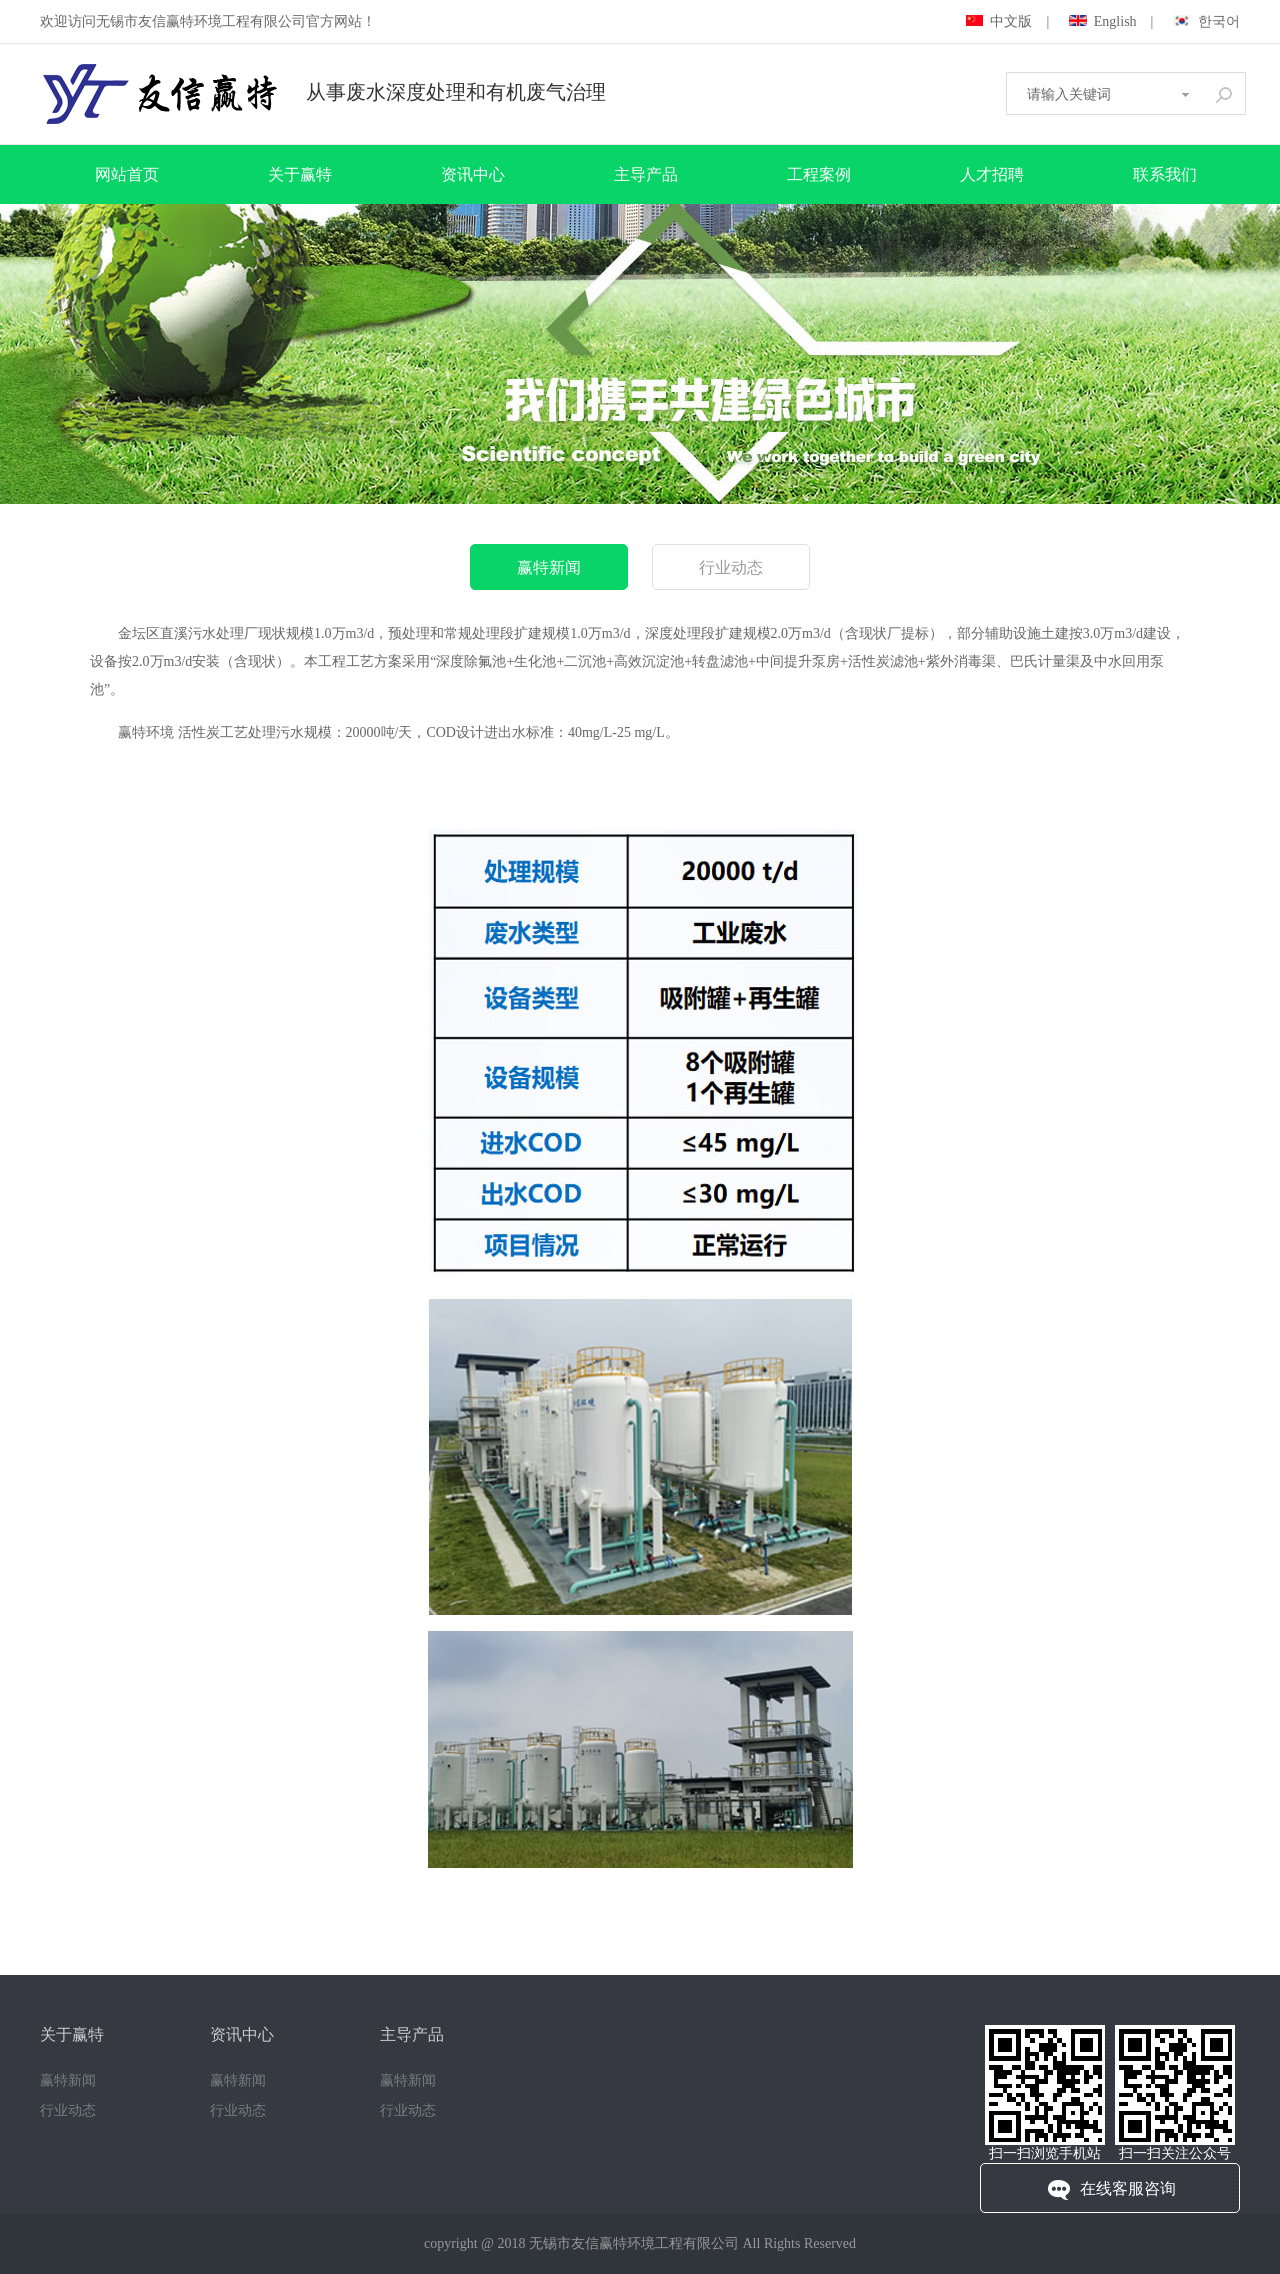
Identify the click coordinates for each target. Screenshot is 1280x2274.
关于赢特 (300, 174)
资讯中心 (473, 174)
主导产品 (646, 174)
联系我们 (1165, 174)
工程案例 (819, 174)
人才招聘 (992, 174)
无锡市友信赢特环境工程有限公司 (634, 2243)
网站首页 (127, 174)
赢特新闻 (549, 567)
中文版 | (1007, 21)
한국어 (1206, 21)
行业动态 (731, 567)
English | (1111, 21)
